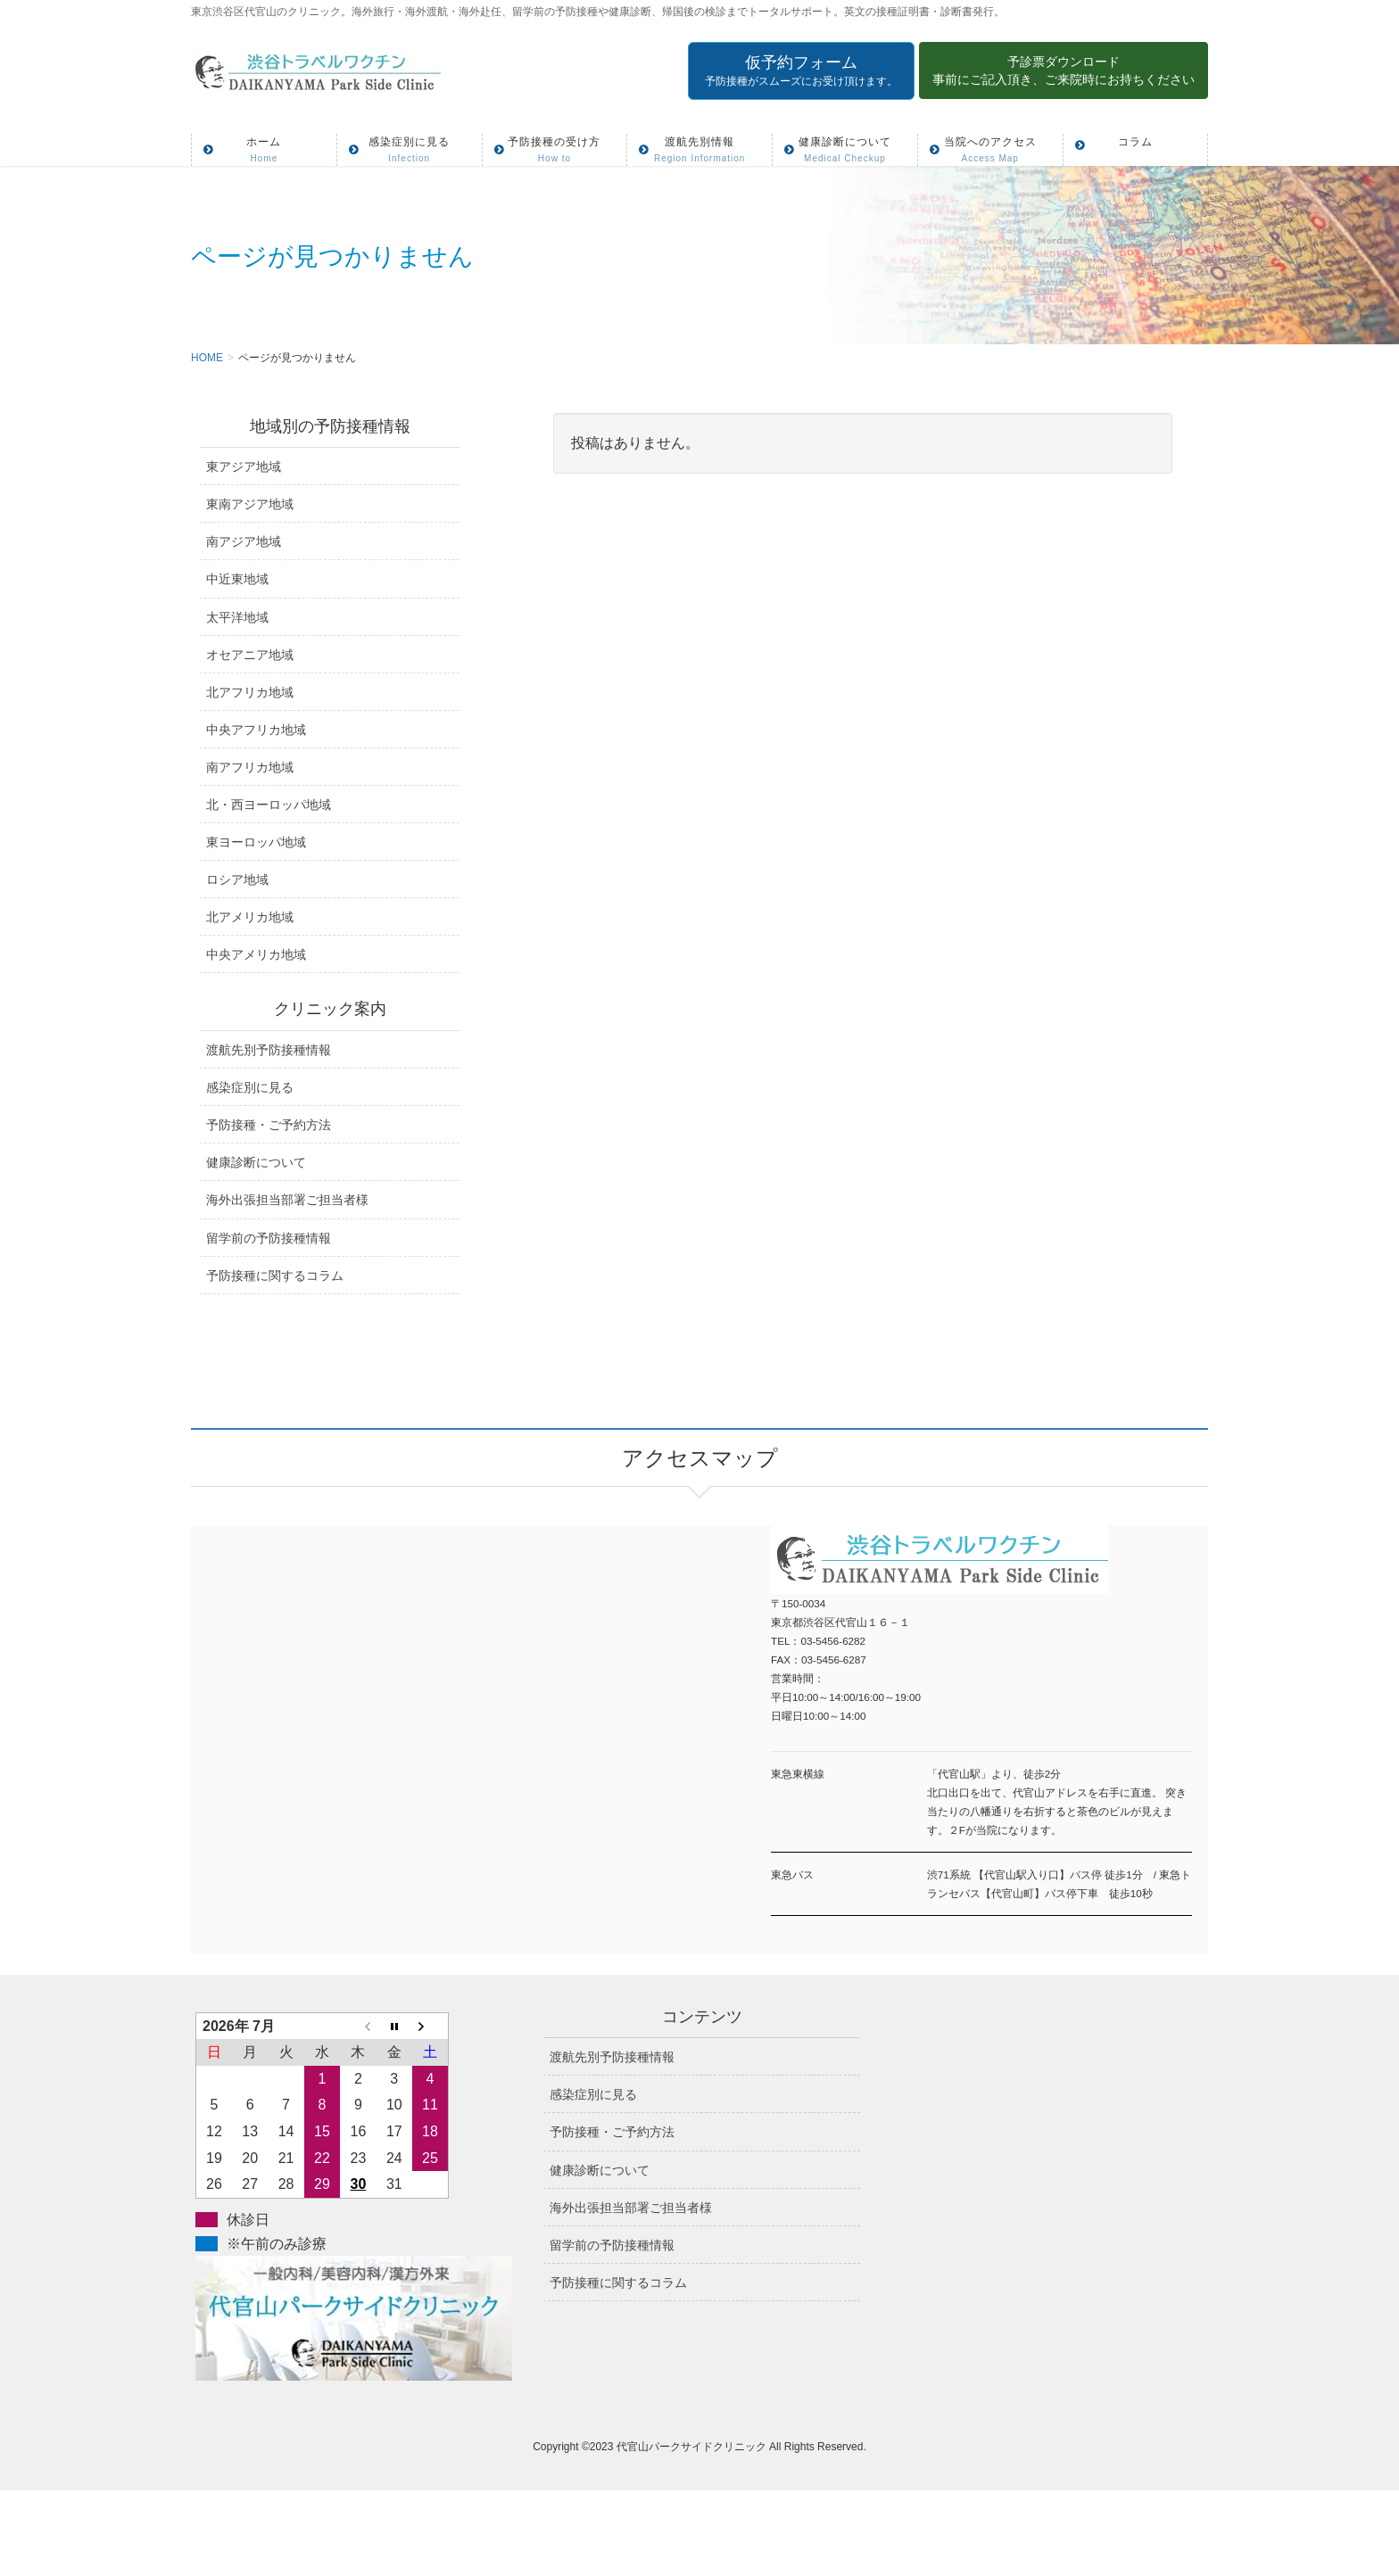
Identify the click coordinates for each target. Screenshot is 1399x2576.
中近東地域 (237, 579)
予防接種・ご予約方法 (268, 1125)
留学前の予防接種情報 (268, 1238)
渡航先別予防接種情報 (268, 1050)
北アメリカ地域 (250, 917)
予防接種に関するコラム (275, 1275)
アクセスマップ (445, 1716)
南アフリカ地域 (250, 767)
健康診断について (256, 1162)
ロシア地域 (237, 879)
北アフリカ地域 (250, 692)
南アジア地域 (243, 541)
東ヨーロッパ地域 (256, 842)
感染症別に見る (250, 1087)
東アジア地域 (243, 466)
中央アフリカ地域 (256, 729)
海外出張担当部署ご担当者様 (287, 1200)
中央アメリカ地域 (256, 954)
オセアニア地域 (250, 655)
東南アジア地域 (250, 504)
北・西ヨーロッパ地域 (268, 804)
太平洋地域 (237, 617)
